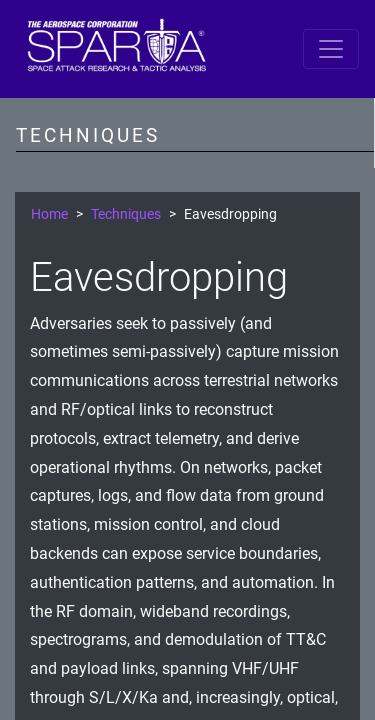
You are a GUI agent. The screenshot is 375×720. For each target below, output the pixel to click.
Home (49, 214)
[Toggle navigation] (331, 49)
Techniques (126, 214)
